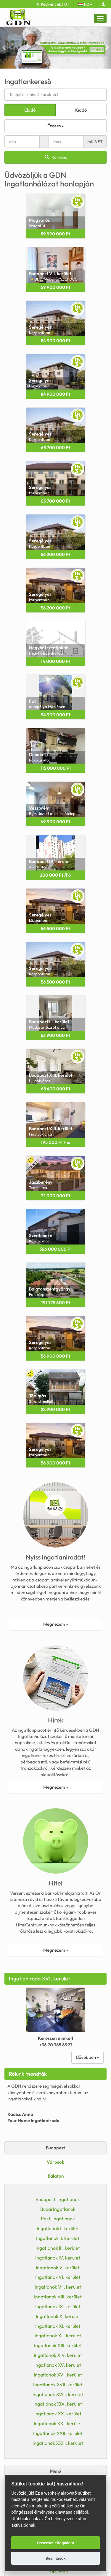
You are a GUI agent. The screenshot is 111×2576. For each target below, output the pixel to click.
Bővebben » (87, 2057)
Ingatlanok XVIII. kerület (58, 2394)
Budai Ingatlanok (57, 2209)
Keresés (56, 157)
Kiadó (81, 110)
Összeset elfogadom (55, 2542)
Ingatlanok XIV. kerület (58, 2355)
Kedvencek (52, 4)
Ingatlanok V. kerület (58, 2268)
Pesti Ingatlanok (58, 2219)
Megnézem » (55, 1624)
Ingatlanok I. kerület (58, 2228)
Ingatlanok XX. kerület (57, 2414)
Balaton (56, 2176)
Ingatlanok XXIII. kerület (58, 2443)
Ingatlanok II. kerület (57, 2238)
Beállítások (56, 2558)
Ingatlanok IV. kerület (57, 2258)
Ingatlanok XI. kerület (58, 2326)
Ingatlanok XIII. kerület (58, 2345)
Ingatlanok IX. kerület (58, 2306)
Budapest (55, 2148)
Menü (55, 2471)
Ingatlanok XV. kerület (57, 2365)
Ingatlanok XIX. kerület (57, 2404)
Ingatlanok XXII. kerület (58, 2433)
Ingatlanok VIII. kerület (58, 2297)
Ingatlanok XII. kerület (58, 2335)
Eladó (30, 110)
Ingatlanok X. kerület (58, 2316)
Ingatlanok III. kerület (58, 2248)
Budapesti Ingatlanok (58, 2199)
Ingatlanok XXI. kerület (58, 2423)
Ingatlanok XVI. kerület (58, 2375)
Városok (55, 2162)
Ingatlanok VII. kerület (58, 2287)
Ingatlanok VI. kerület (58, 2277)
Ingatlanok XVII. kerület (58, 2384)
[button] (4, 48)
